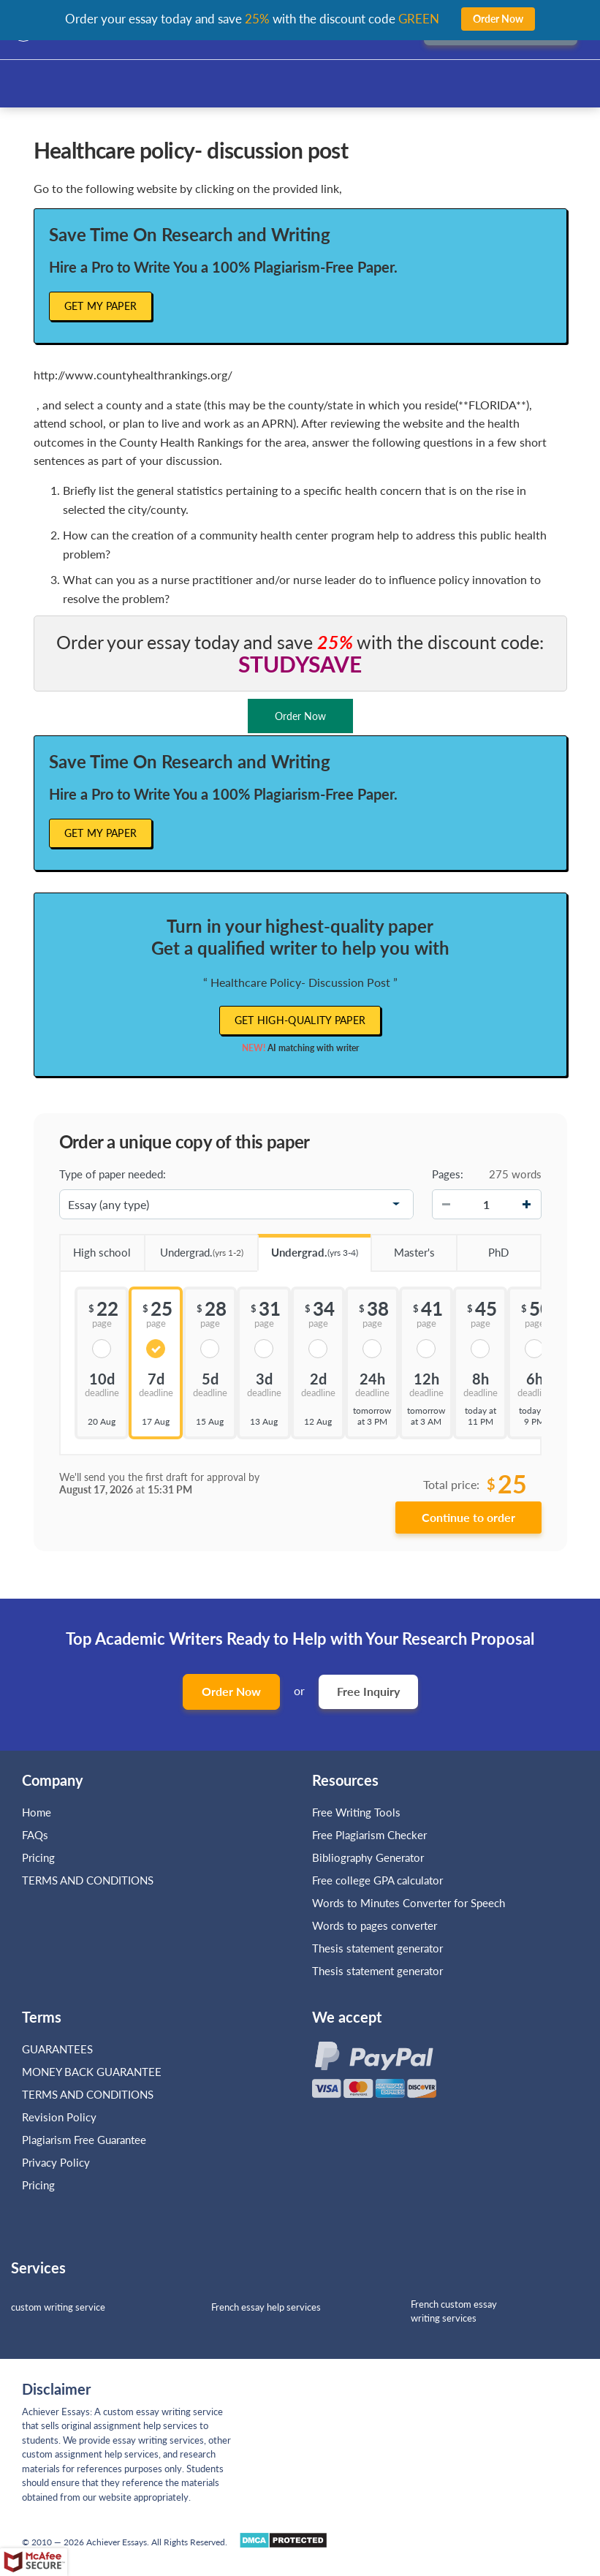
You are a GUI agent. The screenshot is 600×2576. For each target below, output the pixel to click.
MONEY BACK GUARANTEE (92, 2071)
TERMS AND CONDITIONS (89, 1880)
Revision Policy (59, 2117)
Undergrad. (193, 1247)
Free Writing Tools (356, 1812)
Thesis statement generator (377, 1948)
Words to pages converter (374, 1925)
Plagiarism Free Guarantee (84, 2139)
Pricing (38, 1857)
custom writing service (58, 2307)
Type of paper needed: (112, 1174)
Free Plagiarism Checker (369, 1834)
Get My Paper (100, 306)
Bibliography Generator (368, 1857)
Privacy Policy (56, 2162)
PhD (482, 1247)
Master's (402, 1247)
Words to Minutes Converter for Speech (408, 1902)
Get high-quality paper (300, 1020)
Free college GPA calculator (377, 1880)
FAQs (35, 1834)
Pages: (447, 1174)
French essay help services (266, 2307)
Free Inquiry (368, 1691)
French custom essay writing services (454, 2311)
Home (36, 1812)
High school (95, 1247)
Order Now (231, 1691)
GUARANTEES (57, 2049)
